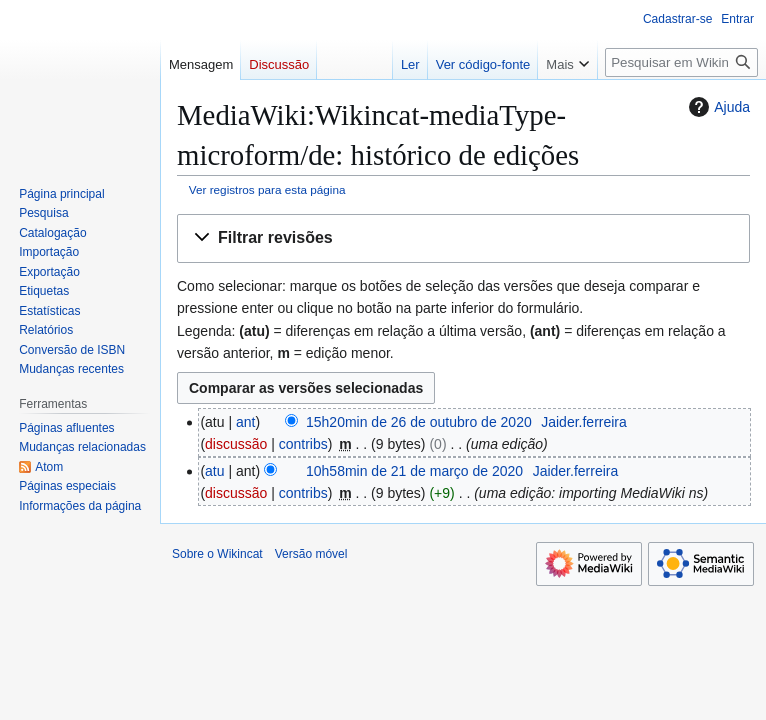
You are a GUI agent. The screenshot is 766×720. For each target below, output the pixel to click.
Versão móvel (311, 554)
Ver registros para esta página (267, 189)
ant (245, 422)
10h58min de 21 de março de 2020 (414, 471)
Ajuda (717, 107)
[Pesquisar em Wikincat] (681, 62)
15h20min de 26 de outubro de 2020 (419, 422)
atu (214, 471)
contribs (303, 444)
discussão (236, 444)
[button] (463, 238)
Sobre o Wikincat (217, 554)
